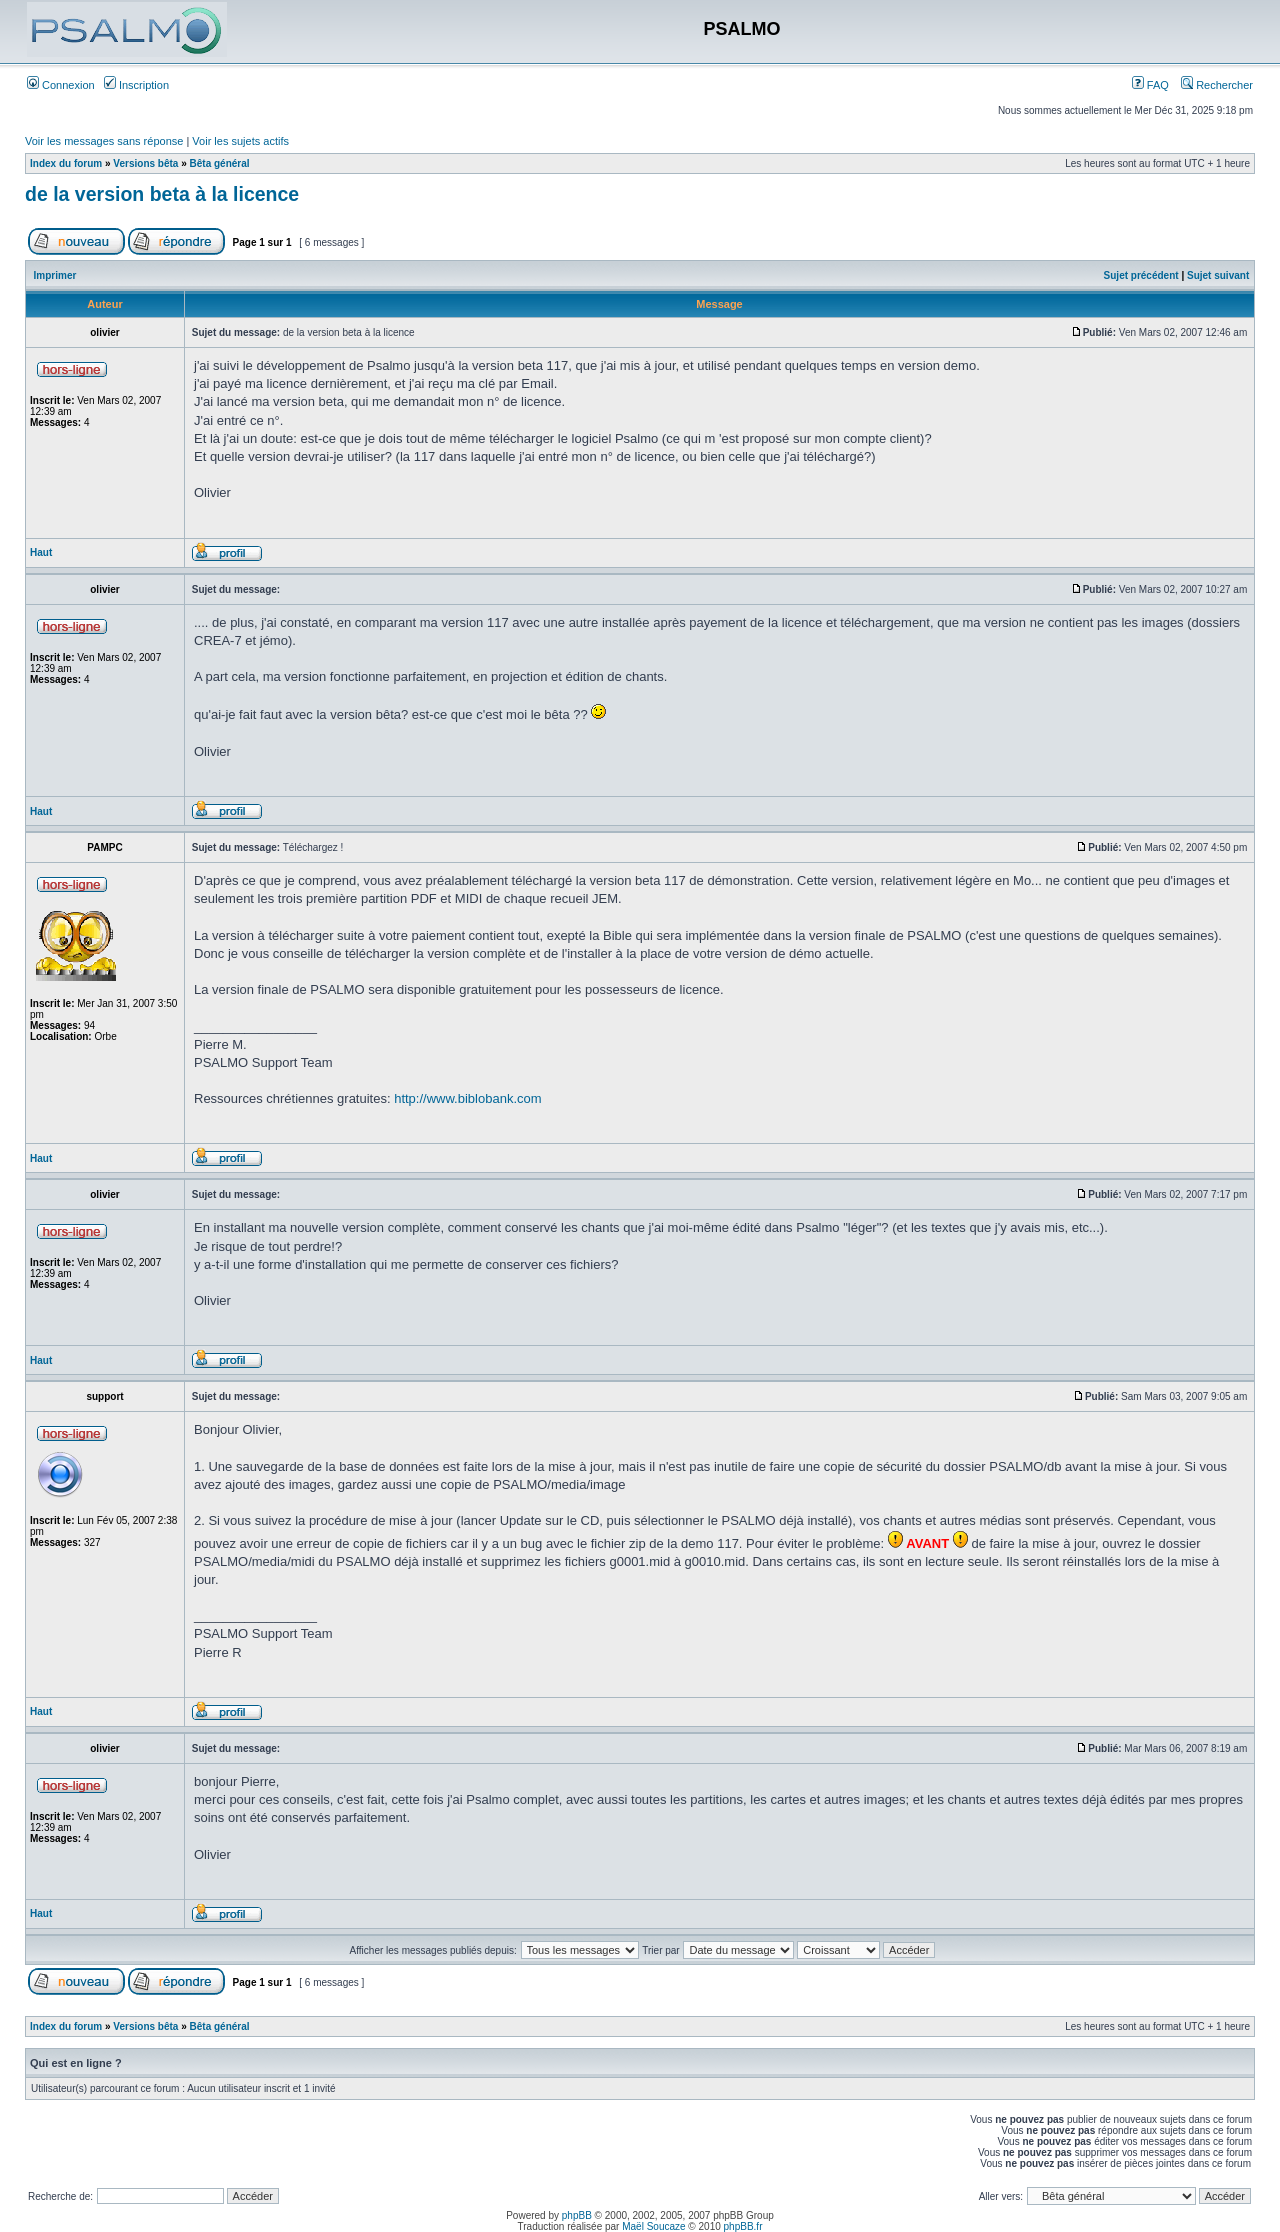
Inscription (136, 85)
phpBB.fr (743, 2226)
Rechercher (1217, 85)
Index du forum (66, 163)
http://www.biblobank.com (467, 1098)
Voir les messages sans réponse (104, 141)
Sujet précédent (1141, 275)
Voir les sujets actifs (240, 141)
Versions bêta (145, 163)
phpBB (577, 2215)
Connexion (61, 85)
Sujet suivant (1218, 275)
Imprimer (55, 275)
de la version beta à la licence (162, 194)
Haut (41, 552)
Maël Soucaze (653, 2226)
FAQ (1150, 85)
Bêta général (220, 163)
